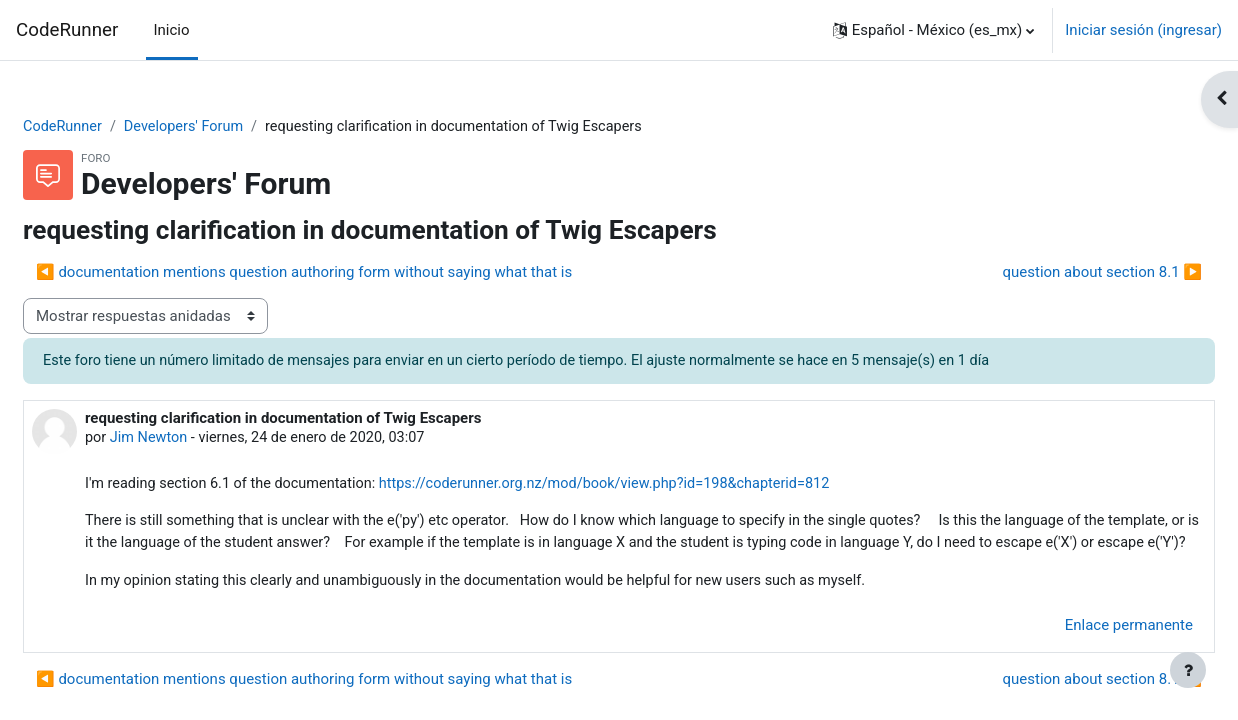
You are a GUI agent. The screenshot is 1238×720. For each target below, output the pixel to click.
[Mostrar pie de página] (1188, 670)
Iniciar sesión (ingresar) (1143, 30)
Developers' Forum (237, 127)
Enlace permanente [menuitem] (1081, 654)
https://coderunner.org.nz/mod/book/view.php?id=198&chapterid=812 (672, 487)
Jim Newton (199, 440)
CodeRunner (67, 30)
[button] (934, 30)
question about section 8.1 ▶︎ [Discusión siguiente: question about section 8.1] (1054, 273)
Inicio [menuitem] (172, 30)
